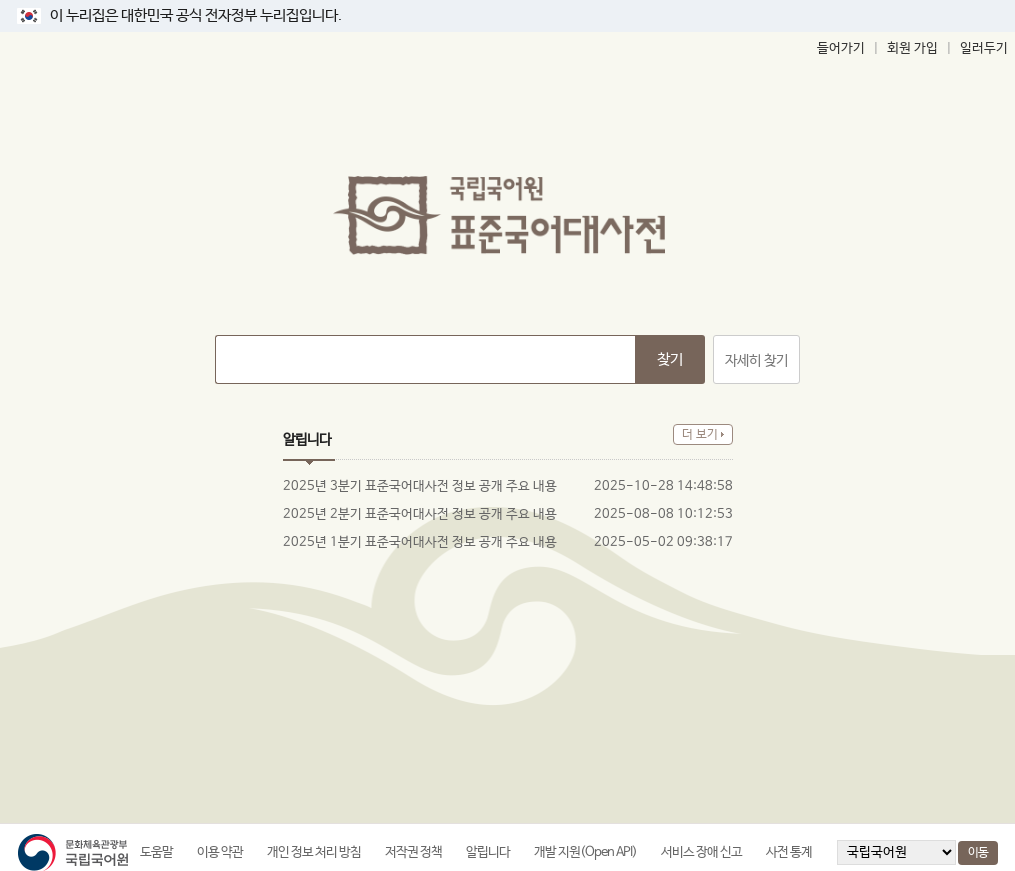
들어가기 (841, 48)
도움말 (156, 852)
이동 (978, 853)
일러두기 (984, 48)
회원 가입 (912, 48)
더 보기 (700, 435)
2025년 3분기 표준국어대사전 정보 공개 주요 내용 (420, 486)
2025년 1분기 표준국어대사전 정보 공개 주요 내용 (420, 542)
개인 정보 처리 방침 (314, 852)
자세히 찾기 (756, 361)
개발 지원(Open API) (585, 852)
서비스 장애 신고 (701, 852)
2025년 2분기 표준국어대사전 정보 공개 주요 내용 (420, 514)
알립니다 (488, 852)
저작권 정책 (413, 852)
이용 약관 (220, 852)
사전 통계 (789, 852)
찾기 (670, 359)
